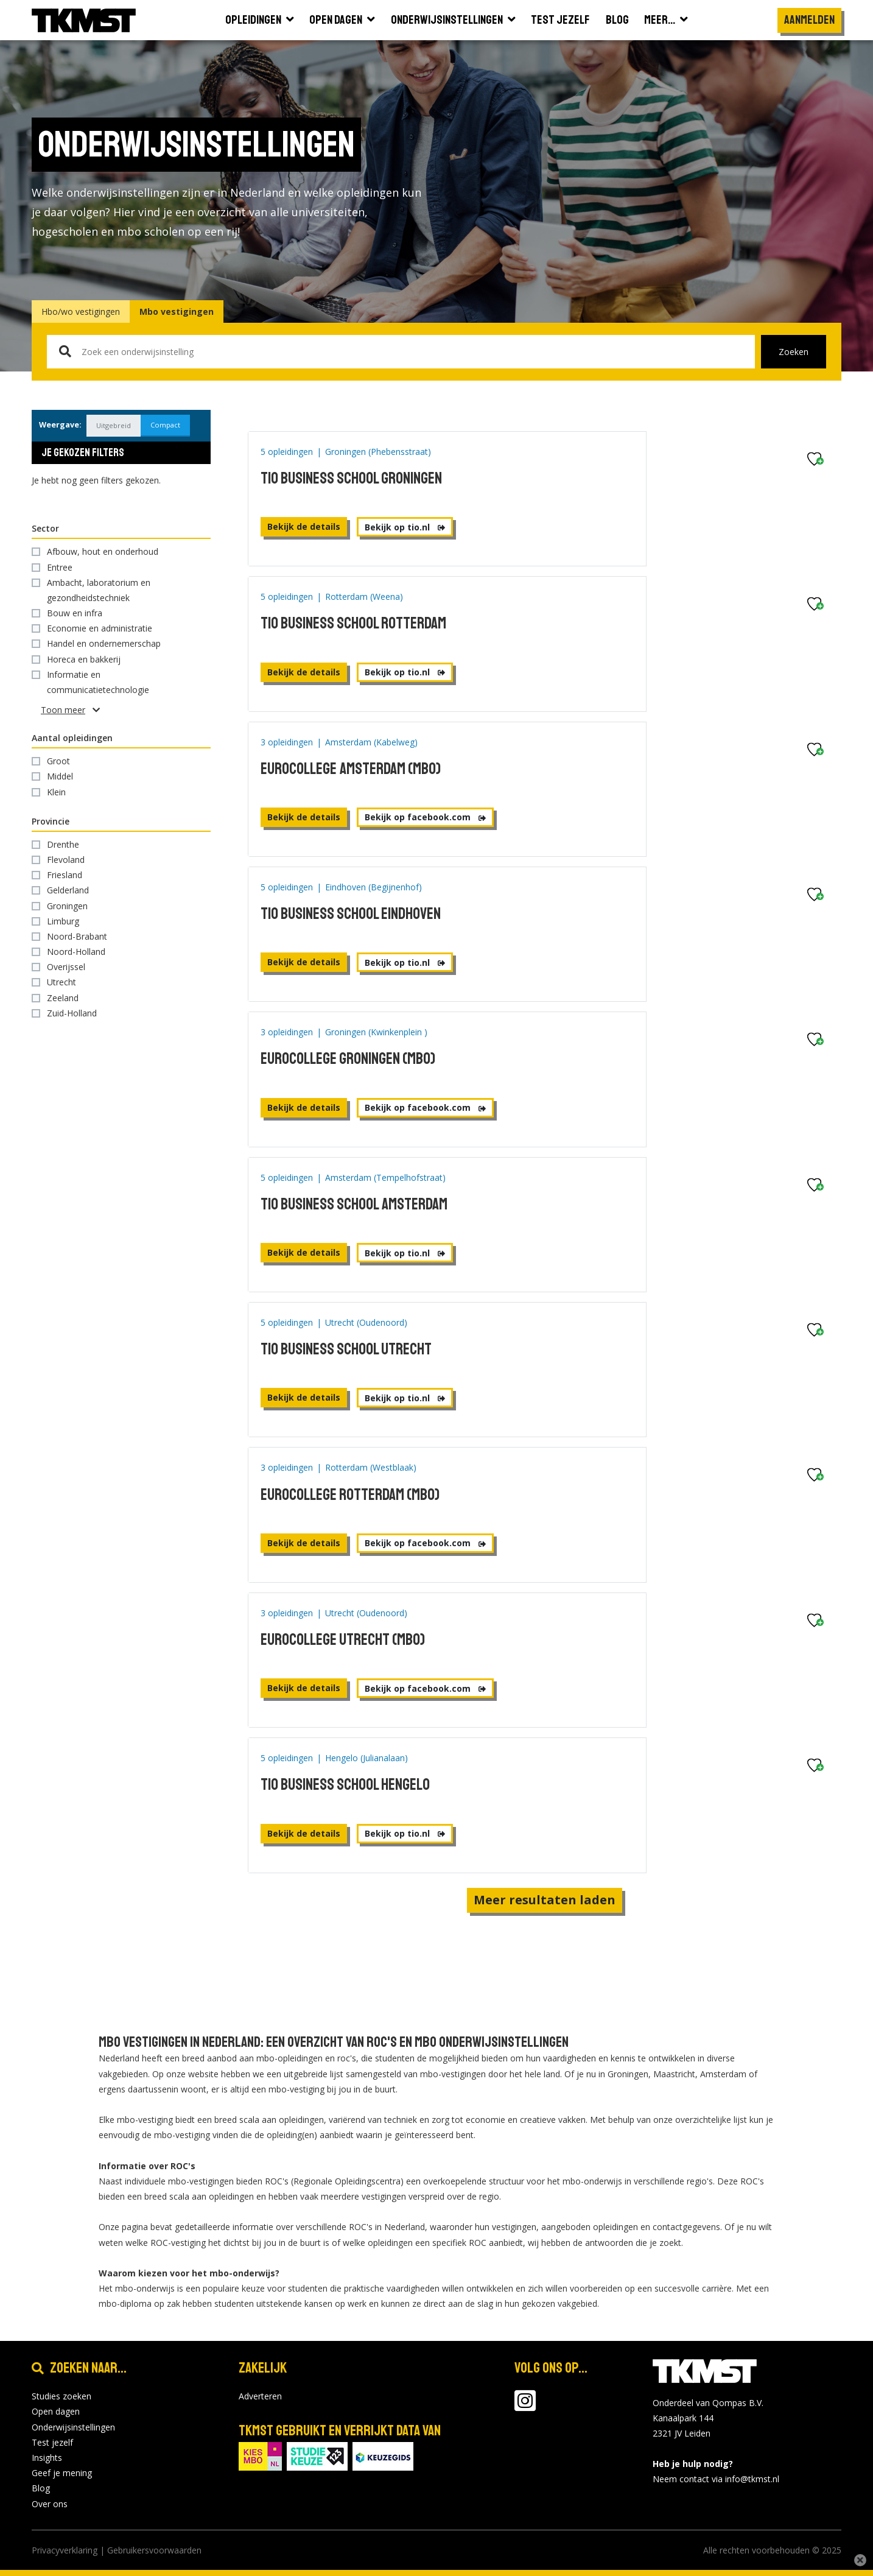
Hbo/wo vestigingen (80, 311)
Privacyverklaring (64, 2550)
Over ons (50, 2504)
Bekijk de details (303, 526)
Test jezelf (52, 2442)
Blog (41, 2488)
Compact (157, 424)
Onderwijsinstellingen (73, 2427)
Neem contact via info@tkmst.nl (716, 2479)
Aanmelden (809, 19)
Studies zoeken (61, 2396)
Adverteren (260, 2396)
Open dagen (56, 2411)
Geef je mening (62, 2473)
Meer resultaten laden (544, 1900)
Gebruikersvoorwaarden (154, 2550)
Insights (47, 2457)
